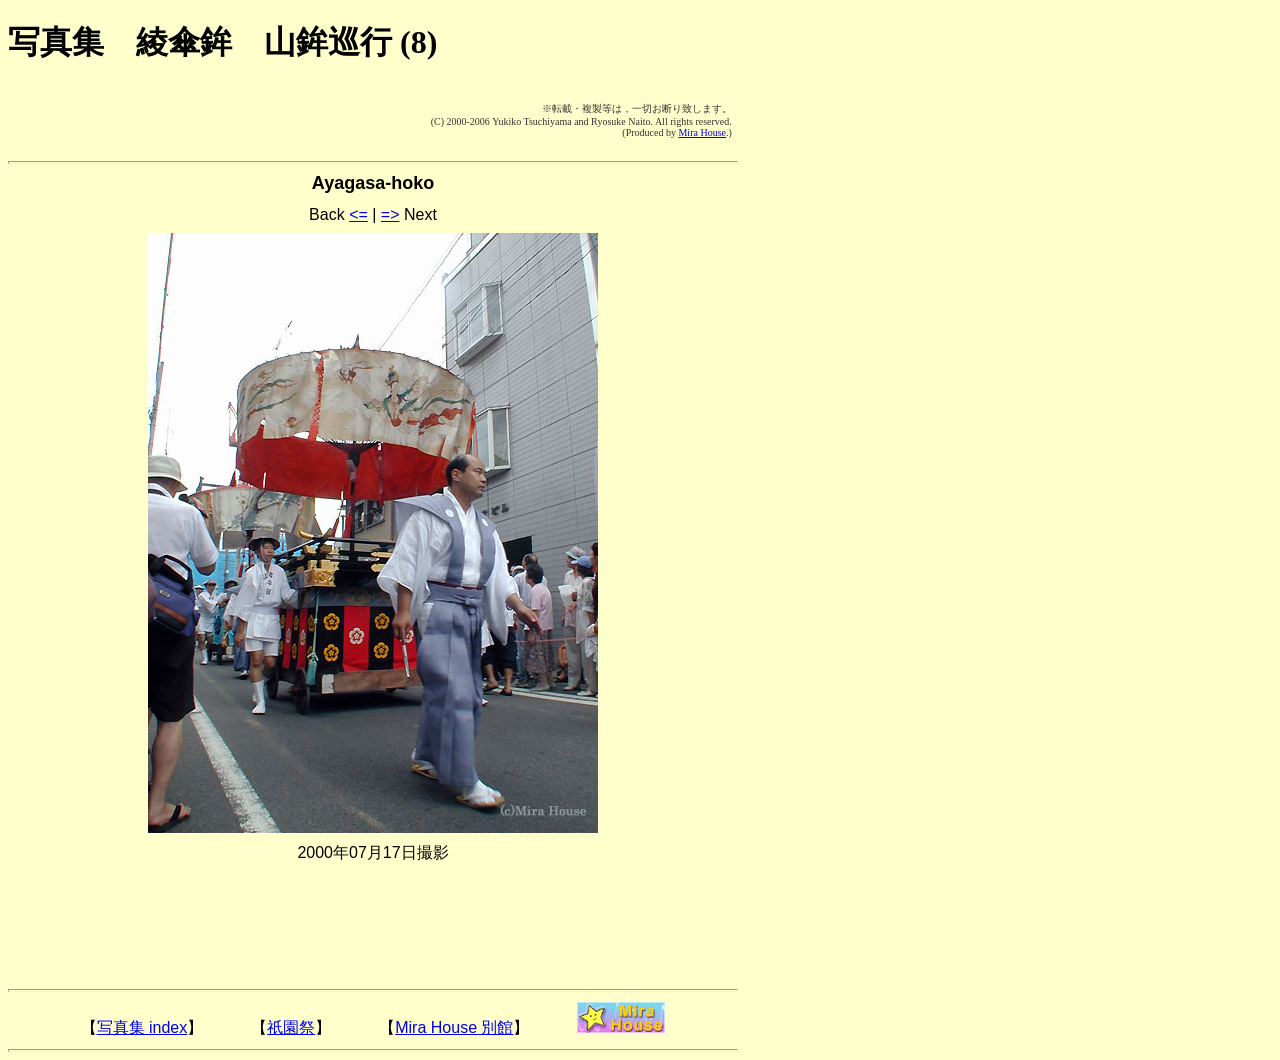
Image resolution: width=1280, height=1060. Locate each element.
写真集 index (142, 1027)
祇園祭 (291, 1027)
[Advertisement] (128, 120)
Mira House (702, 132)
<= (358, 214)
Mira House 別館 (454, 1027)
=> (390, 214)
